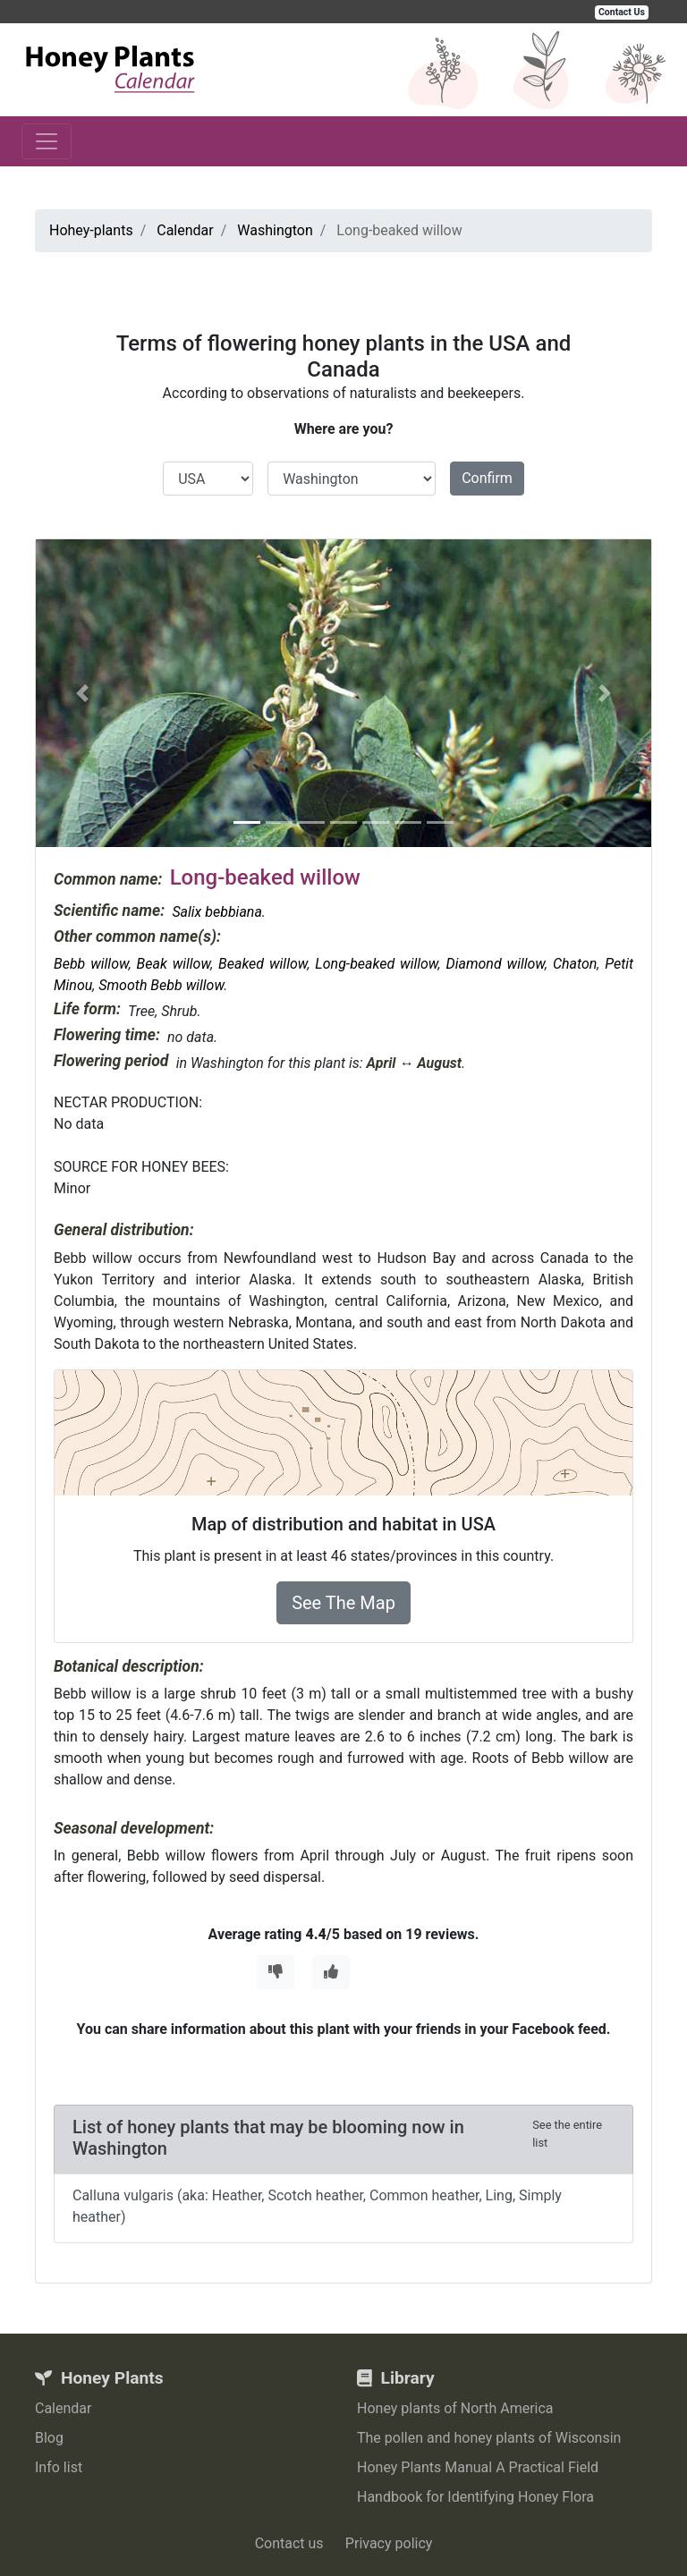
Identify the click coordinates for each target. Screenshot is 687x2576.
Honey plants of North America (455, 2408)
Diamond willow (495, 963)
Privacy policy (389, 2543)
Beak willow (174, 963)
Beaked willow (262, 963)
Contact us (289, 2543)
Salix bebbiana (216, 911)
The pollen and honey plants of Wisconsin (489, 2437)
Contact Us (621, 12)
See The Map (343, 1603)
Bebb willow (91, 963)
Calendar (63, 2408)
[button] (82, 693)
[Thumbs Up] (331, 1972)
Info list (58, 2467)
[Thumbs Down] (275, 1972)
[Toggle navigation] (46, 141)
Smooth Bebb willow (161, 985)
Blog (49, 2437)
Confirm (487, 478)
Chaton (575, 963)
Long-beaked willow (376, 963)
